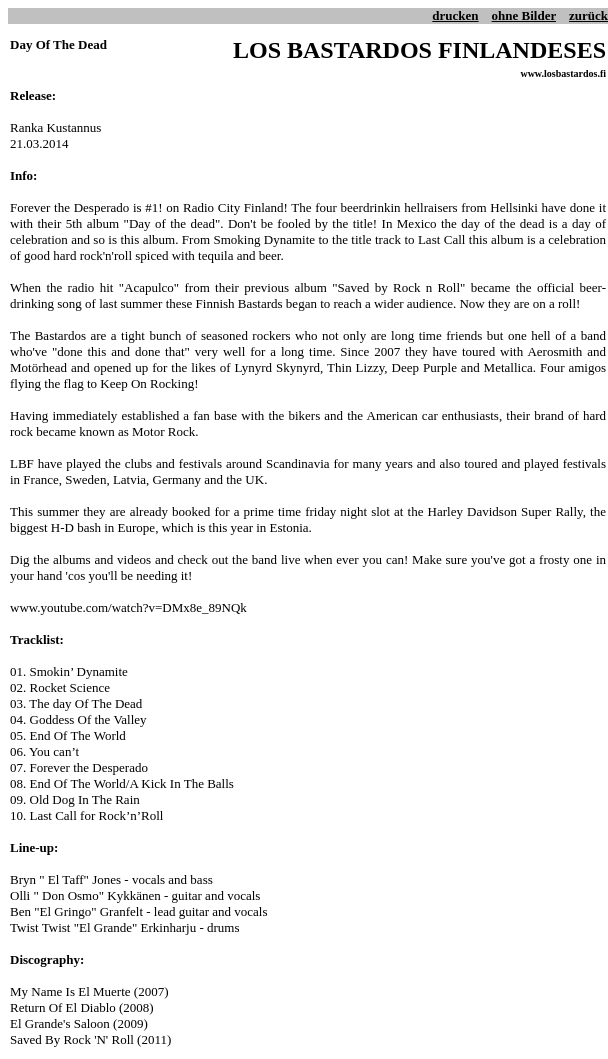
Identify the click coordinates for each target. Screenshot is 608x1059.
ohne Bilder (524, 15)
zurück (588, 15)
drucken (455, 15)
